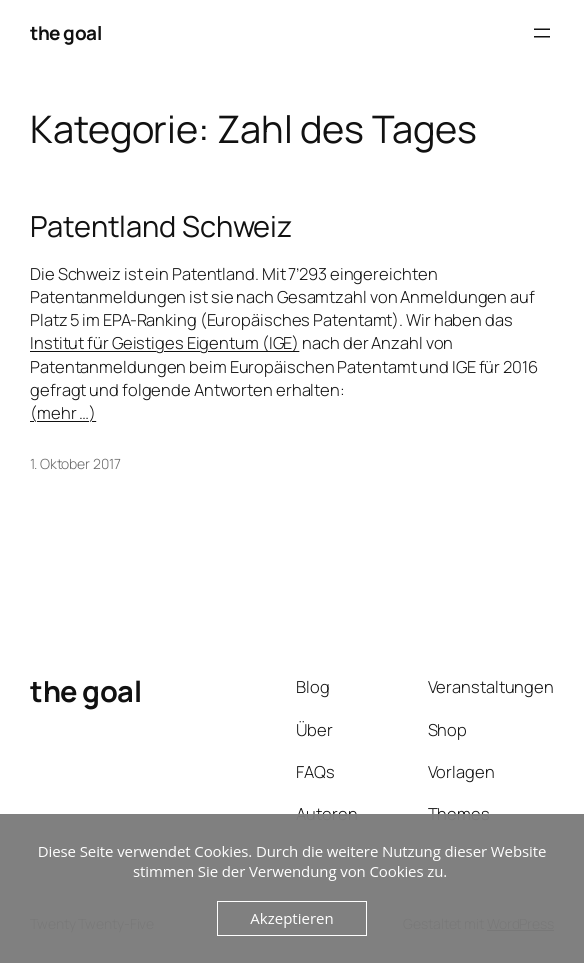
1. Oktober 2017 (75, 463)
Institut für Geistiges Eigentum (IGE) (164, 342)
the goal (65, 33)
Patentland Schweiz (161, 226)
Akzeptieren (291, 918)
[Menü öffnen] (542, 33)
